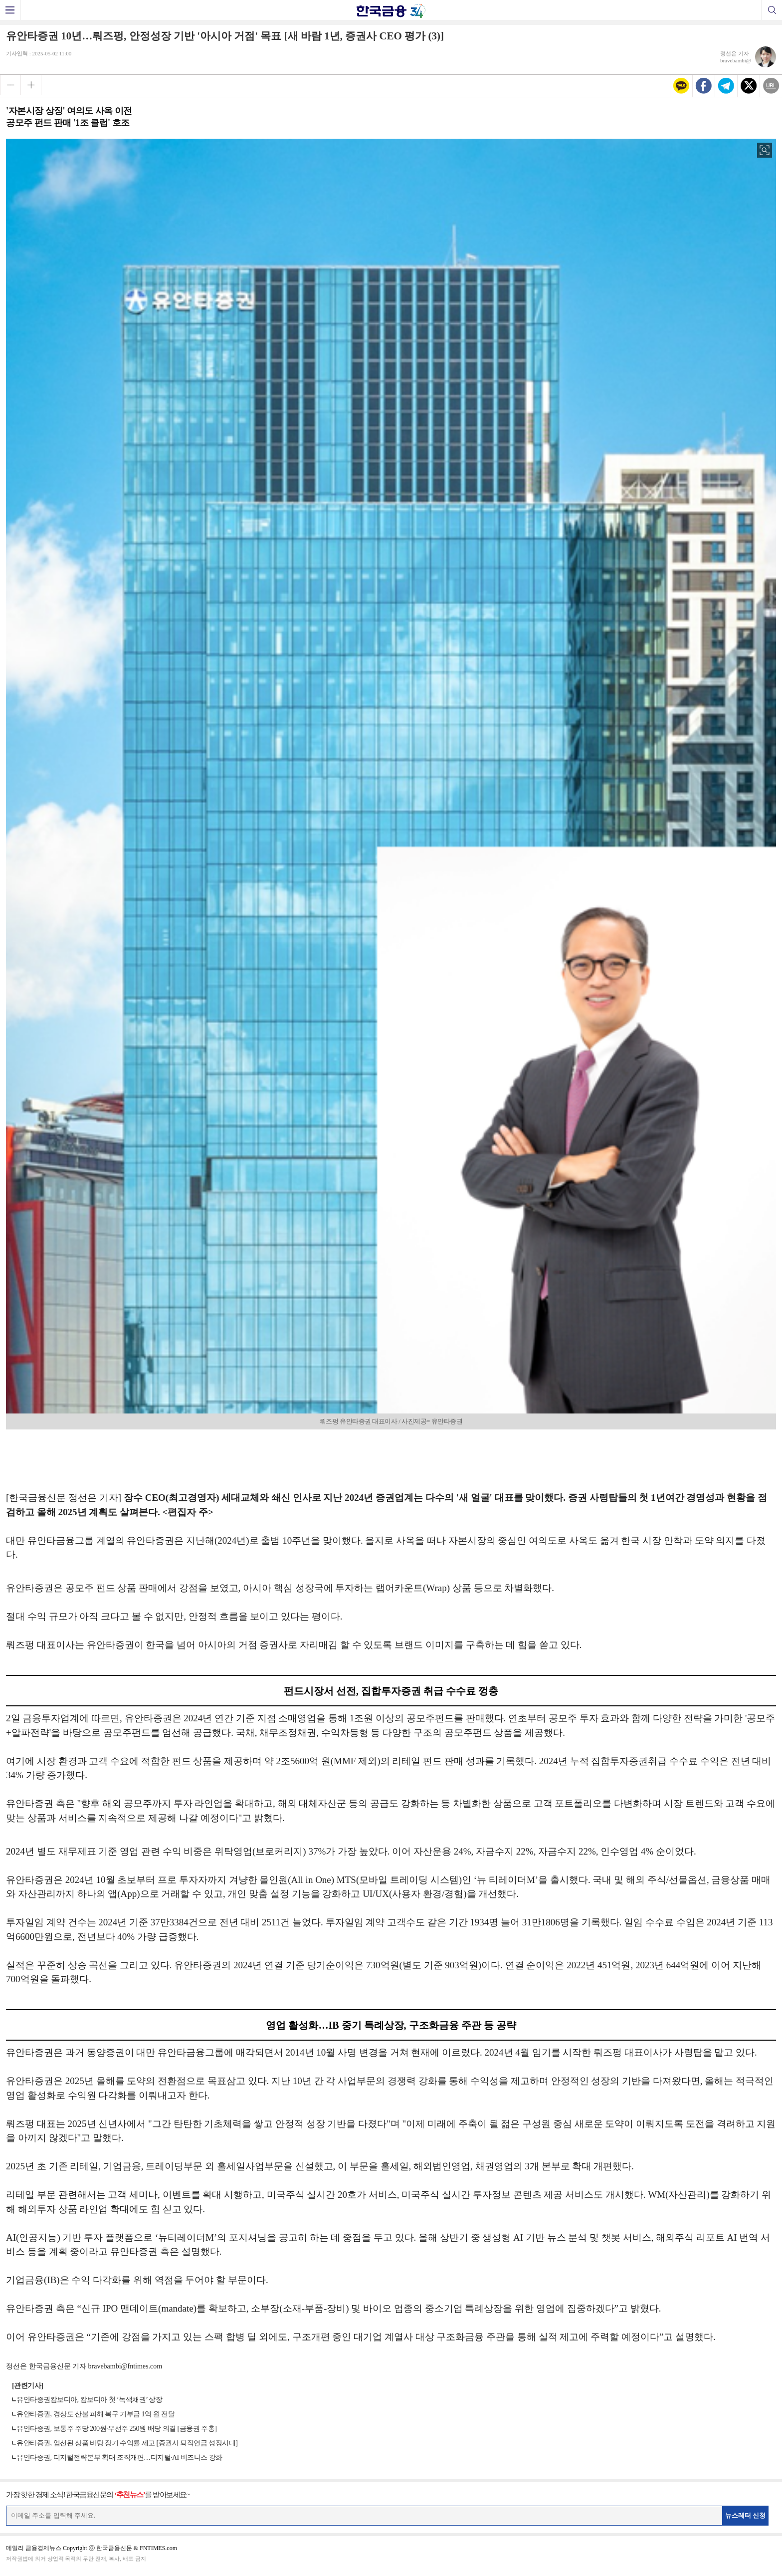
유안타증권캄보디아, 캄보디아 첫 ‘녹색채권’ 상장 (89, 2399)
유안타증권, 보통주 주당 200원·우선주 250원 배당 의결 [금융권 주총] (116, 2428)
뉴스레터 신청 (745, 2515)
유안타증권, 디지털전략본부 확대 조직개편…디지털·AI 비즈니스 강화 (119, 2457)
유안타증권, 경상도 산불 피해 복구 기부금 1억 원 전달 (95, 2414)
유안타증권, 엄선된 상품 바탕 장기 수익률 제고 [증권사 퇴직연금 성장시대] (126, 2443)
